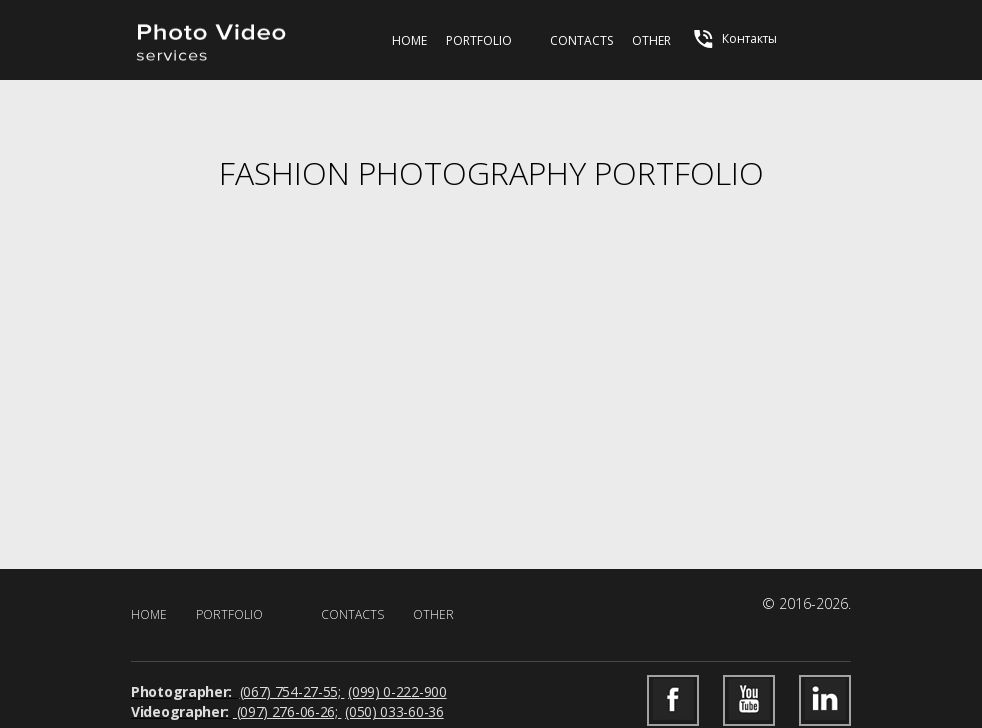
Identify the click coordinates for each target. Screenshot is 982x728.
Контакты (734, 39)
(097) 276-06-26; (287, 711)
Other (651, 40)
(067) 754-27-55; (292, 691)
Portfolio (479, 40)
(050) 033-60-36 (394, 711)
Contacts (581, 40)
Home (409, 40)
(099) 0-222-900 (397, 691)
